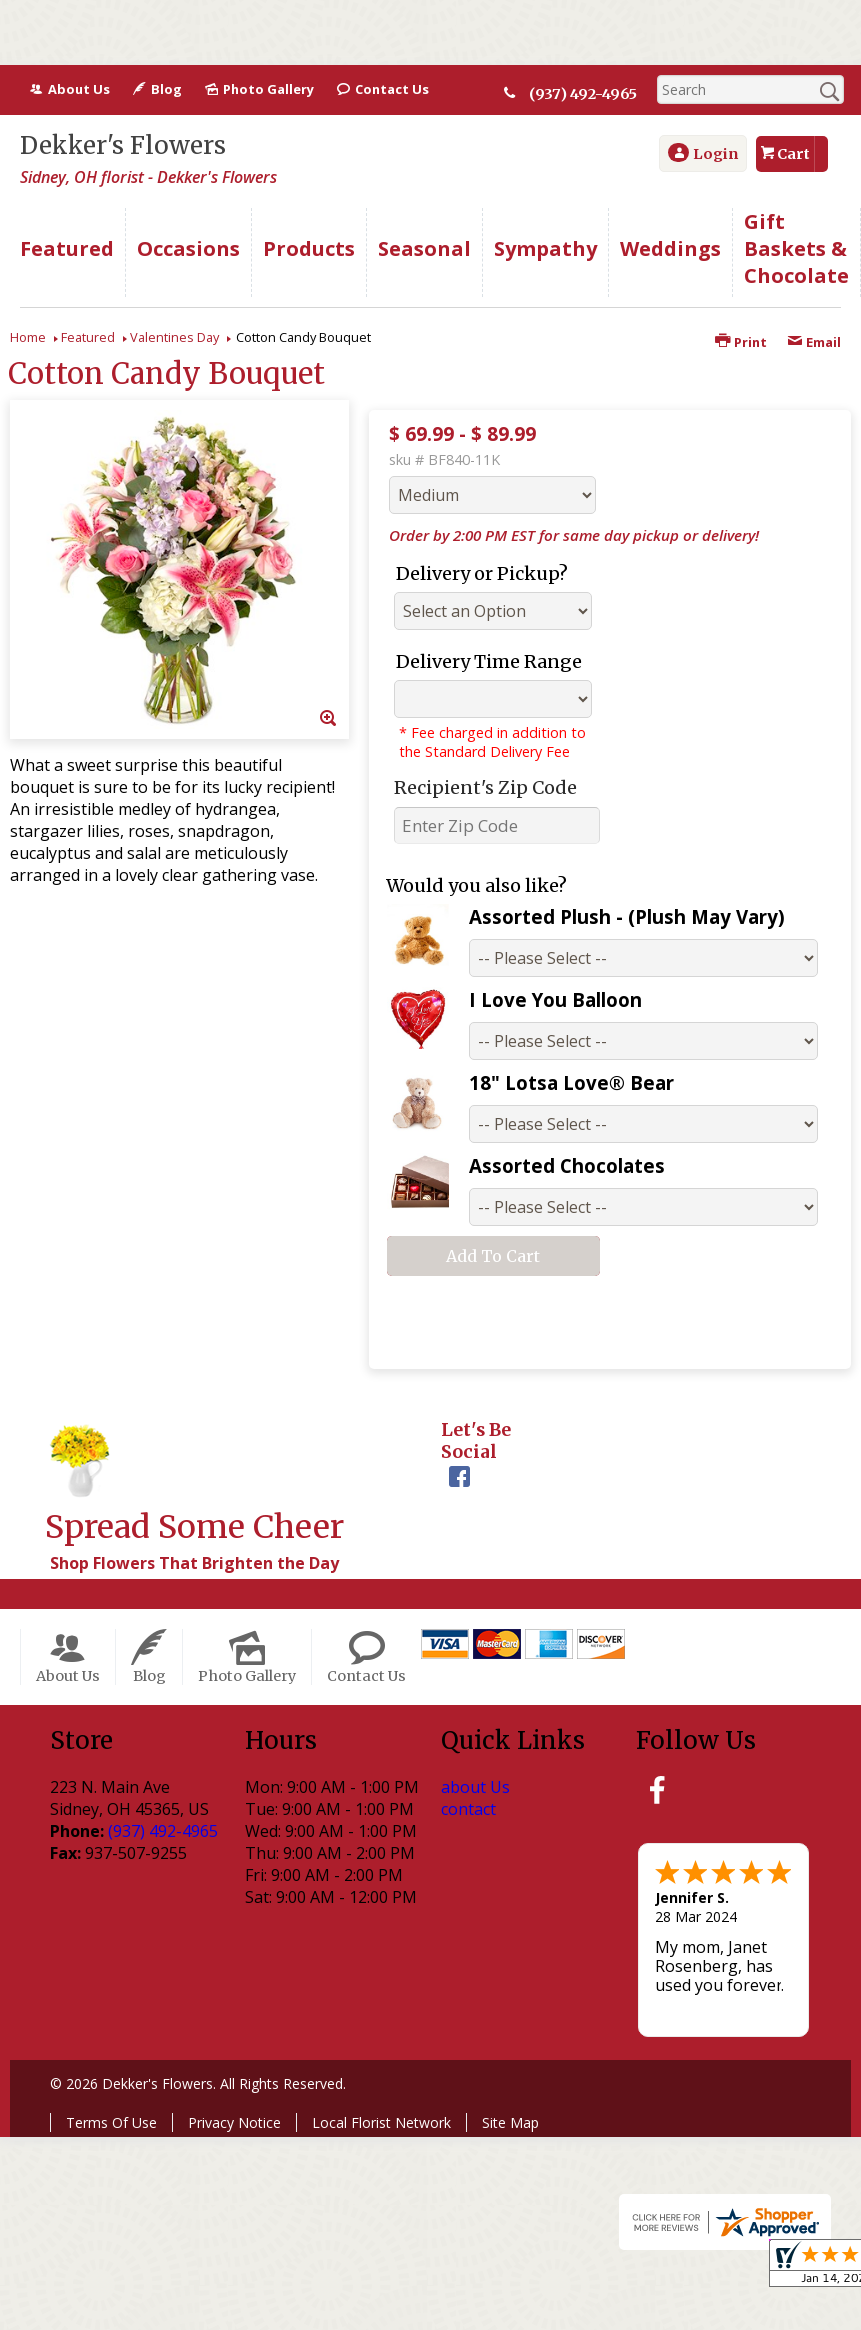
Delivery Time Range (489, 661)
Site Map (510, 2122)
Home (28, 337)
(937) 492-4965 (584, 94)
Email (814, 342)
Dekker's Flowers (123, 145)
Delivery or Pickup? (482, 573)
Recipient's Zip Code (485, 787)
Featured (88, 337)
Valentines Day (174, 337)
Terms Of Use (111, 2122)
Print (741, 342)
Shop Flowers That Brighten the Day (194, 1563)
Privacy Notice (234, 2122)
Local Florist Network (381, 2122)
